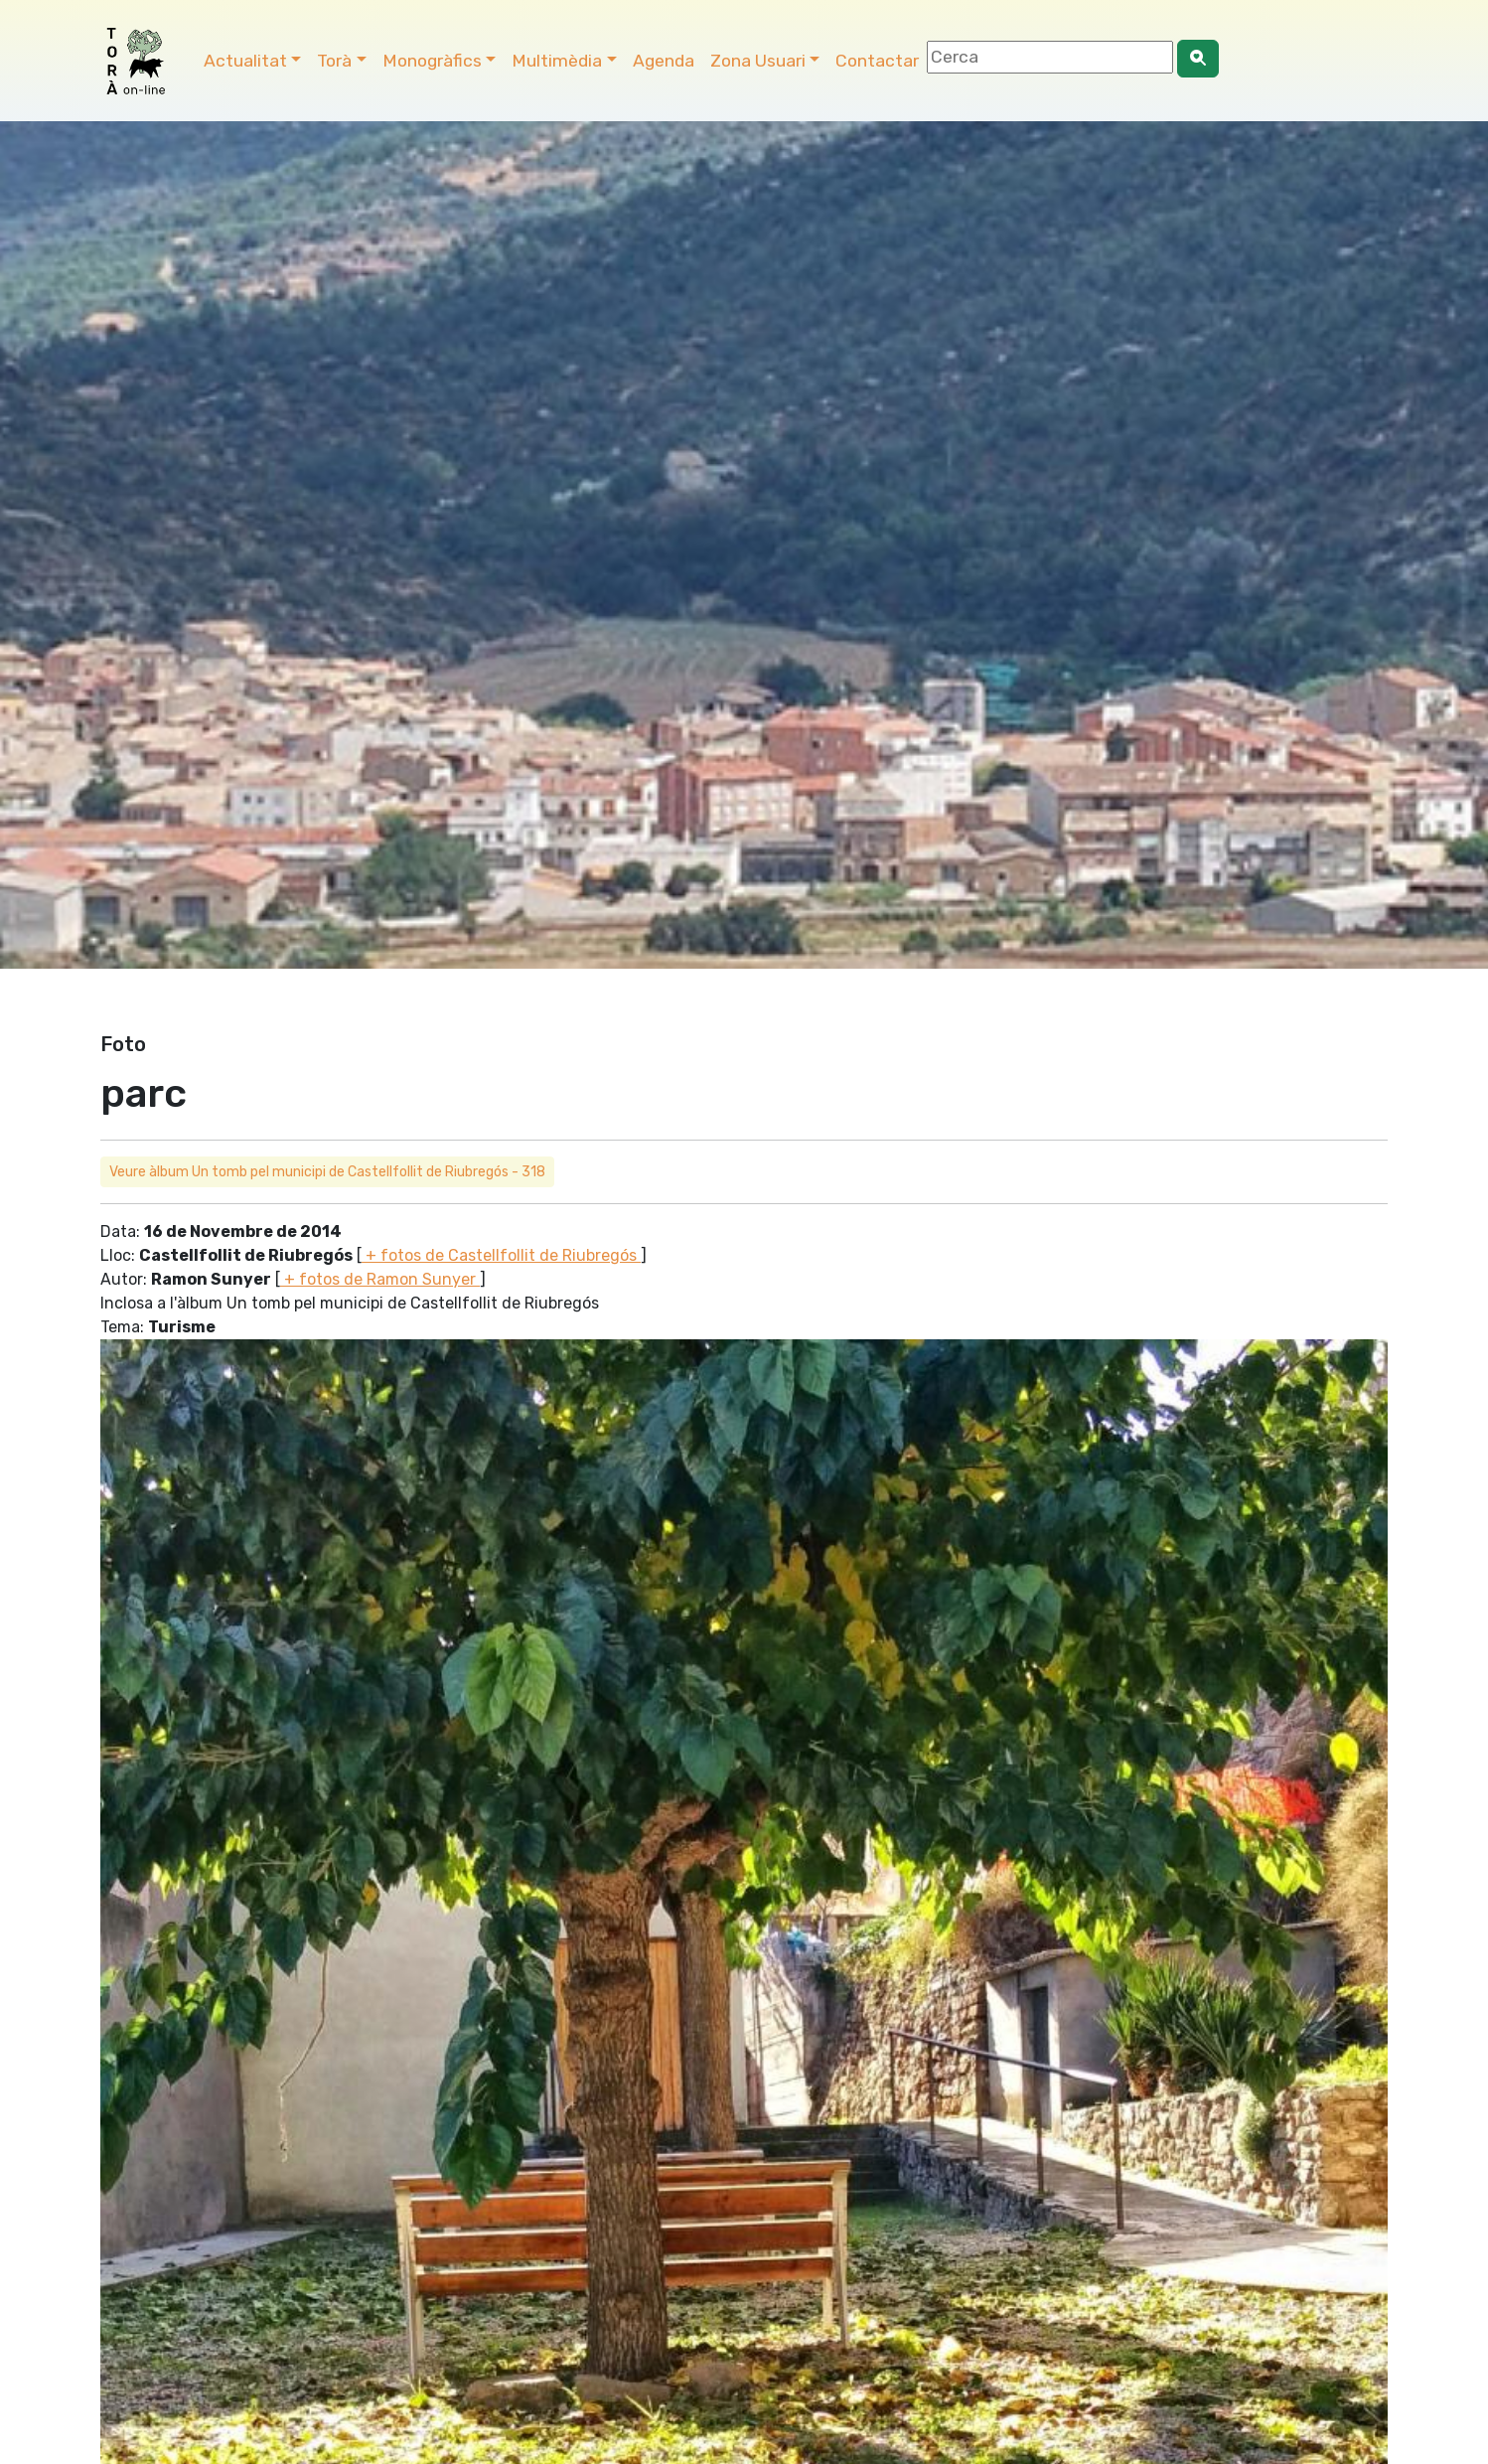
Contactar (877, 61)
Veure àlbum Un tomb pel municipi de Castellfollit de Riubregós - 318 (327, 1171)
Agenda (663, 61)
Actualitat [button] (245, 61)
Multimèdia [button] (557, 61)
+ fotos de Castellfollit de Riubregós (501, 1255)
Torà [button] (334, 61)
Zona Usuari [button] (758, 61)
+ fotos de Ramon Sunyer (380, 1279)
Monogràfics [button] (432, 61)
